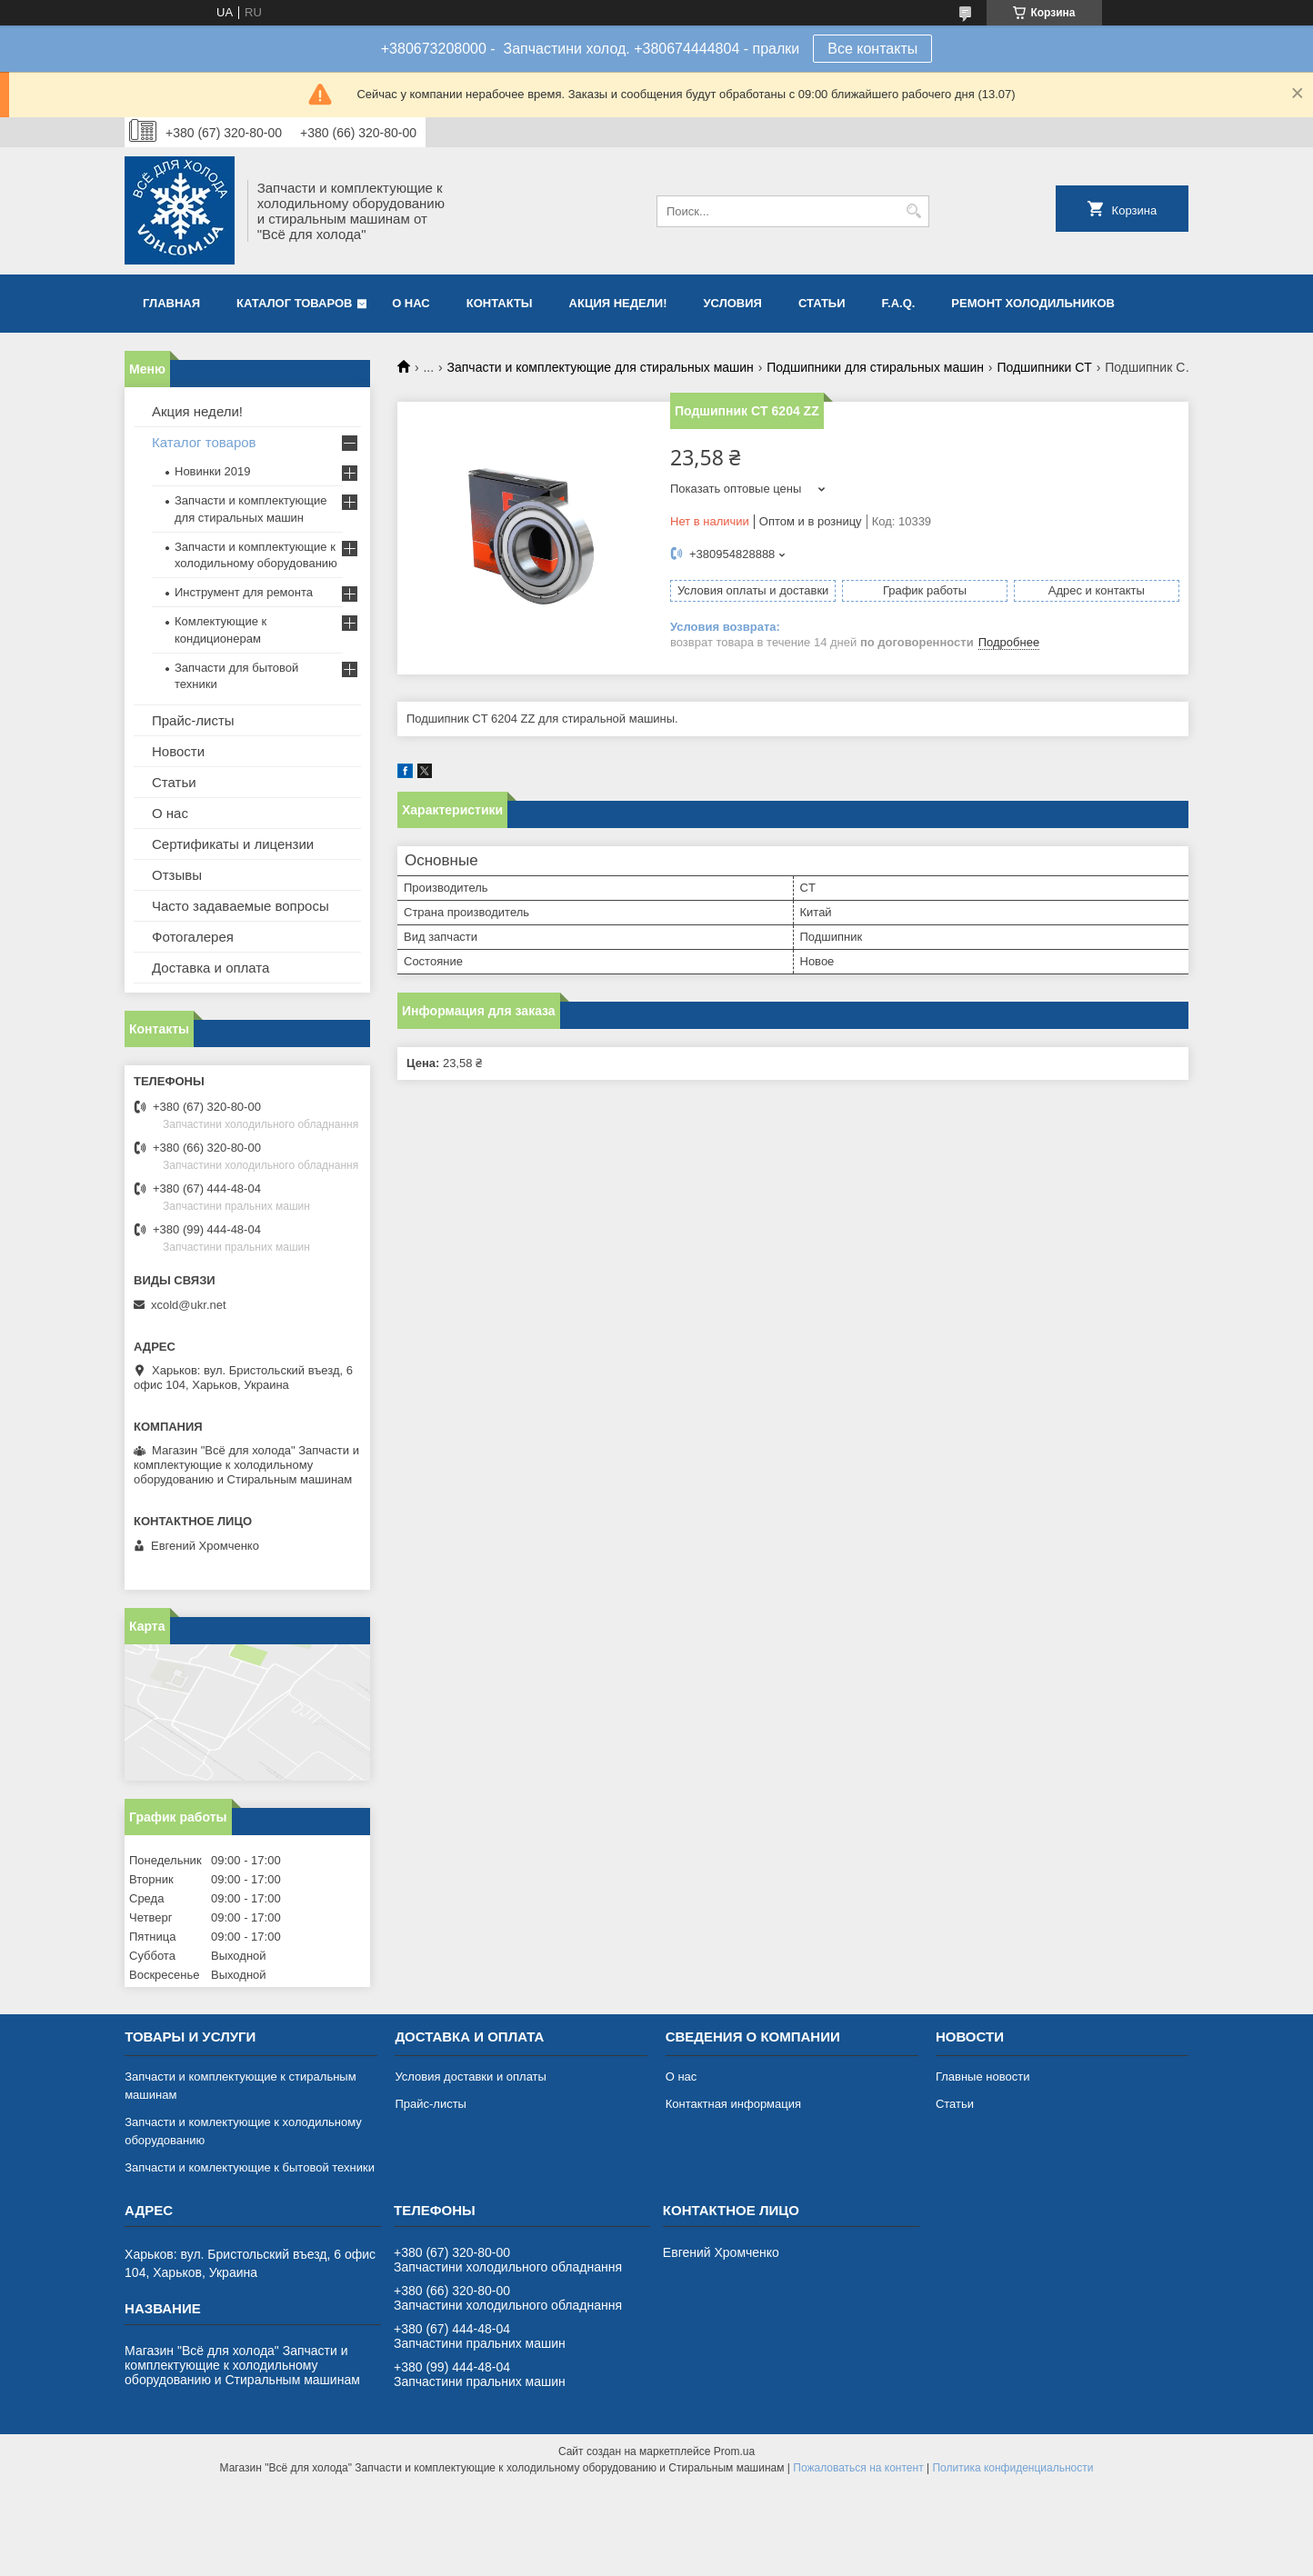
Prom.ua (734, 2451)
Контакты (499, 303)
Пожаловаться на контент (858, 2467)
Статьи (822, 303)
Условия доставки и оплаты (470, 2076)
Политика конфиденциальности (1012, 2467)
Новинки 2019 (212, 471)
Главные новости (983, 2076)
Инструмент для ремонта (244, 592)
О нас (411, 303)
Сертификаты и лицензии (233, 844)
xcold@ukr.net (188, 1305)
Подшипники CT (1044, 367)
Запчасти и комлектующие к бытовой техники (250, 2167)
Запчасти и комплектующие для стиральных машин (600, 367)
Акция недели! (618, 303)
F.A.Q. (899, 303)
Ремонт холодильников (1033, 303)
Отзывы (177, 875)
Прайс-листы (193, 720)
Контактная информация (733, 2104)
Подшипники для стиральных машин (875, 367)
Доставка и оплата (210, 967)
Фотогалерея (193, 936)
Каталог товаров (294, 303)
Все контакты (872, 48)
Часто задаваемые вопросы (240, 906)
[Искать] (913, 211)
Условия (732, 303)
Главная (171, 303)
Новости (178, 751)
